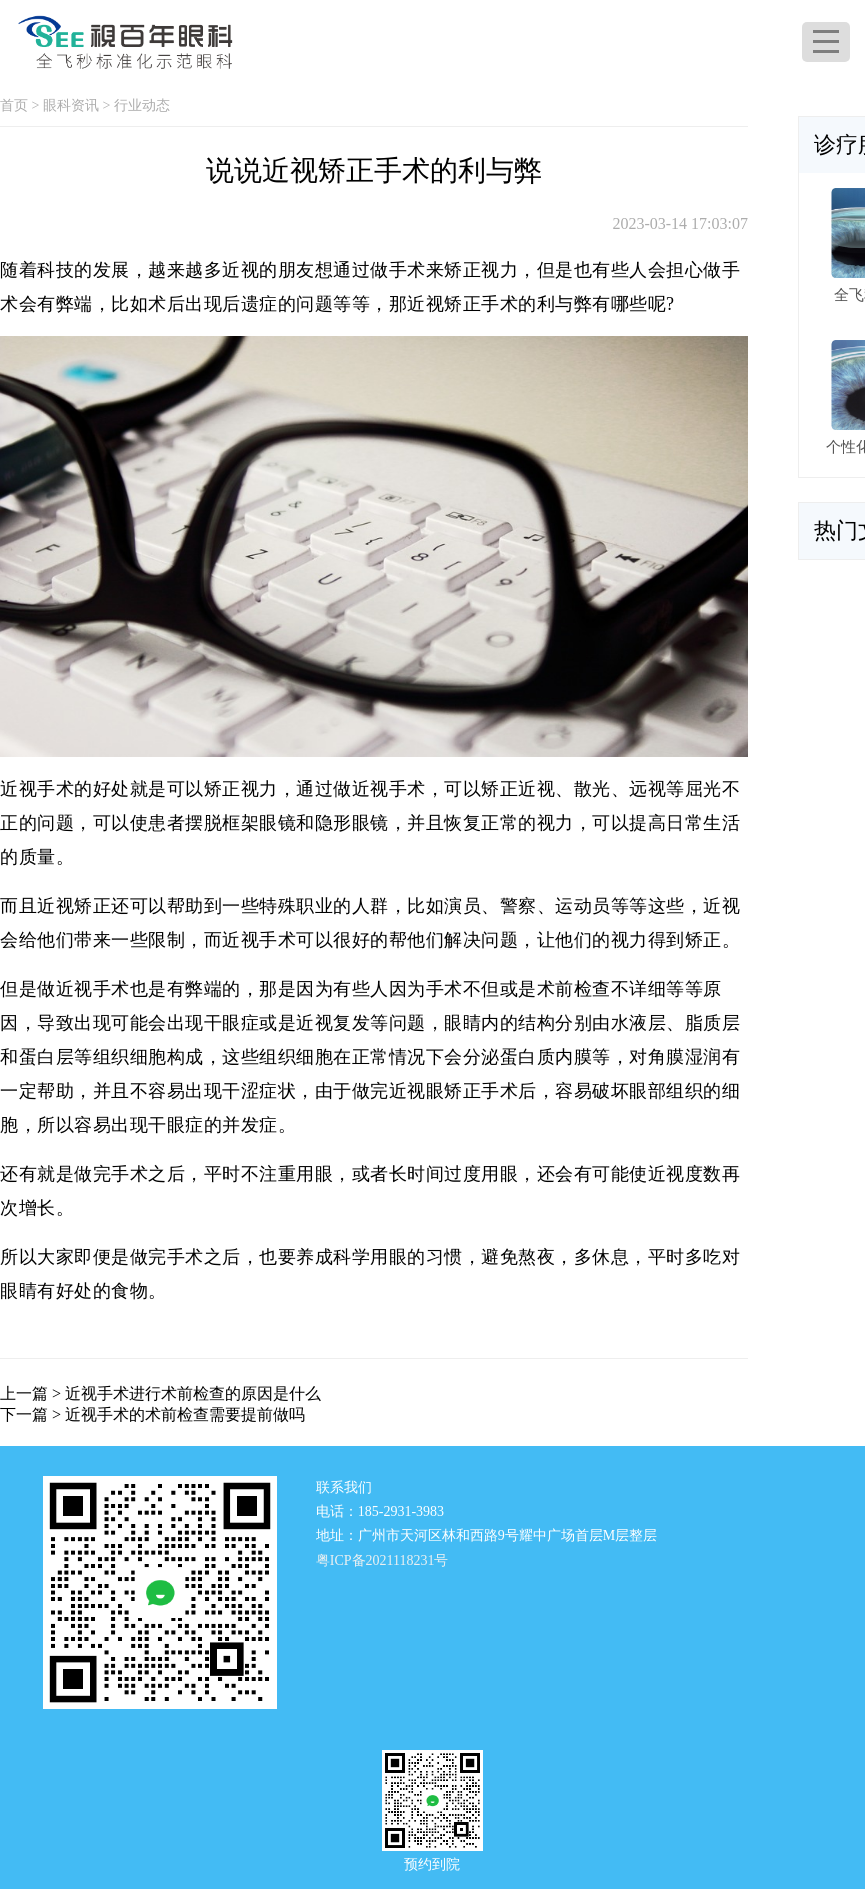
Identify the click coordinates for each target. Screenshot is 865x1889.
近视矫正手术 (462, 304)
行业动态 (142, 105)
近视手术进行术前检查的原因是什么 (193, 1393)
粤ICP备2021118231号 (382, 1560)
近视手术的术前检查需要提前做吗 (185, 1414)
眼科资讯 (71, 105)
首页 (14, 105)
